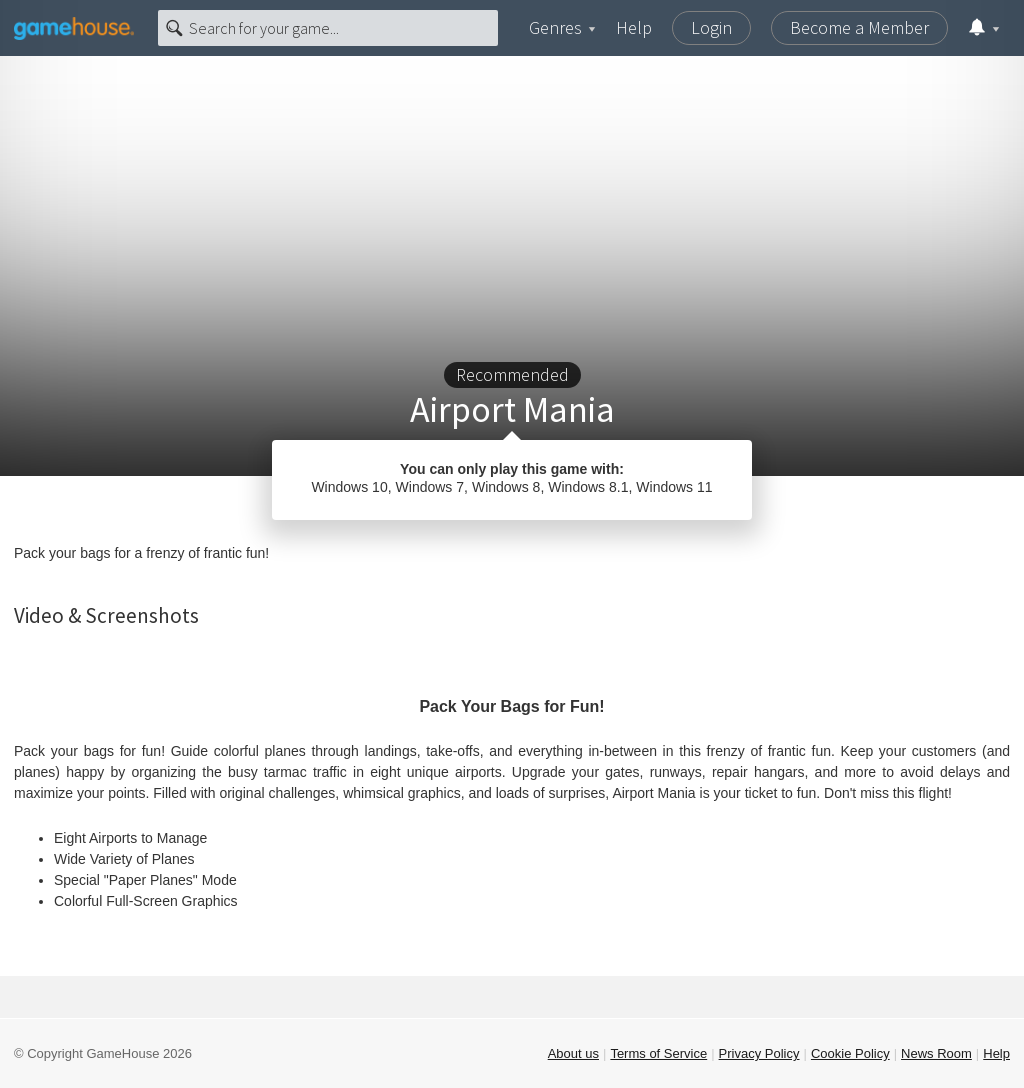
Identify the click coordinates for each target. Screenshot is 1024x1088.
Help (634, 27)
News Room (936, 1053)
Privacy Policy (759, 1053)
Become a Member (859, 27)
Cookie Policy (850, 1053)
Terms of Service (658, 1053)
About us (573, 1053)
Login (711, 27)
